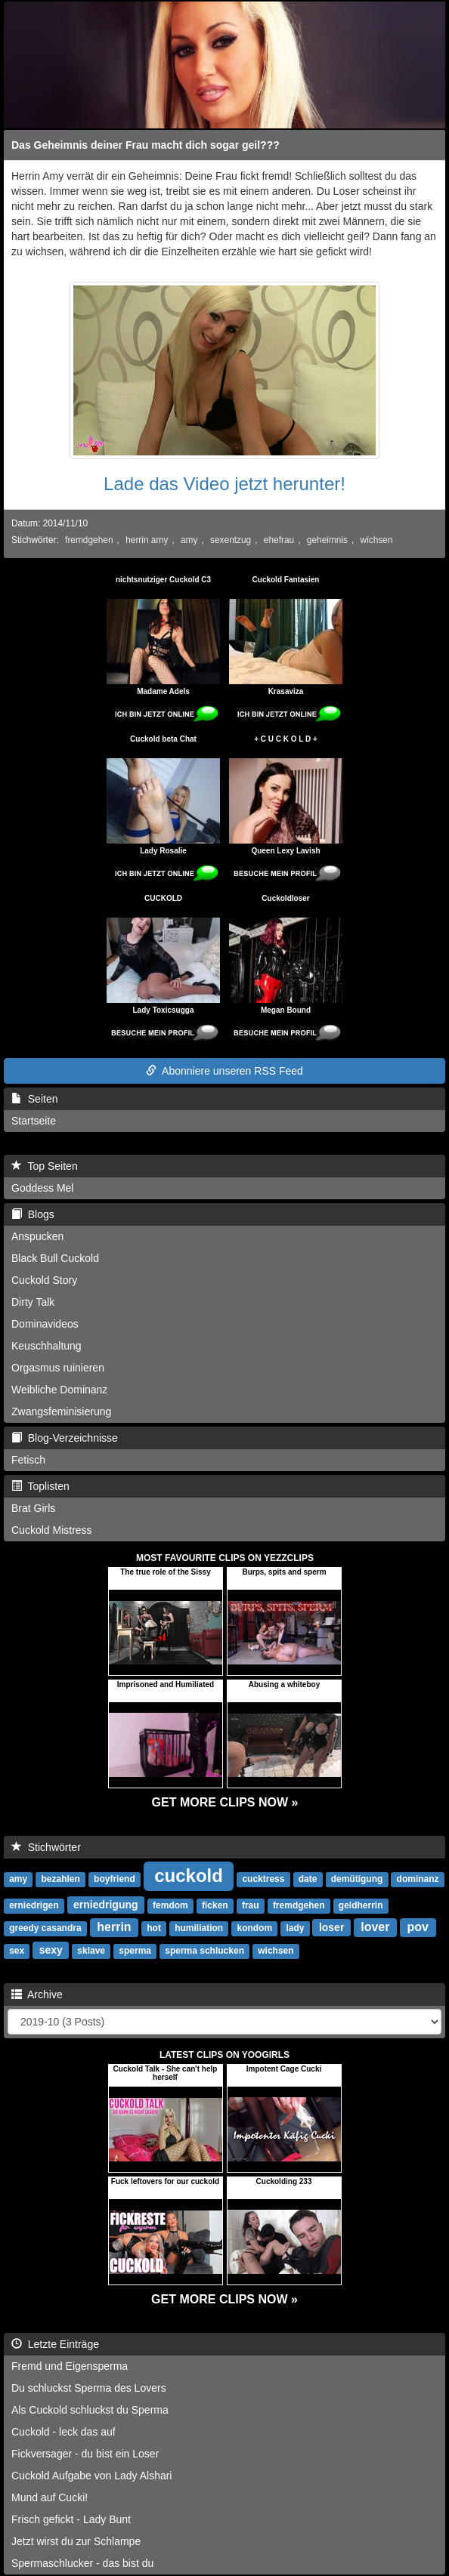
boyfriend (114, 1879)
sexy (51, 1950)
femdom (170, 1905)
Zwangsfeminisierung (61, 1411)
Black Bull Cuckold (55, 1258)
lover (375, 1926)
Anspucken (37, 1236)
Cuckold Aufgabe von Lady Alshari (91, 2476)
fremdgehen (89, 540)
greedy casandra (45, 1928)
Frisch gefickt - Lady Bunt (71, 2519)
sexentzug (230, 540)
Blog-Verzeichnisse (64, 1438)
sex (16, 1950)
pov (418, 1926)
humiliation (199, 1928)
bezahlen (60, 1879)
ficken (215, 1905)
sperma (135, 1950)
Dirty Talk (32, 1302)
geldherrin (361, 1905)
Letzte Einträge (55, 2344)
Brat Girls (33, 1508)
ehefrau (279, 540)
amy (189, 540)
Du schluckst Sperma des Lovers (88, 2388)
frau (250, 1905)
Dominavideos (45, 1324)
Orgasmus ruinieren (57, 1368)
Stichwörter (46, 1847)
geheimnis (327, 540)
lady (295, 1928)
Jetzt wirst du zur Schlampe (76, 2541)
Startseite (33, 1121)
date (308, 1879)
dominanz (418, 1879)
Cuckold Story (44, 1280)
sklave (91, 1950)
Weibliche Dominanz (59, 1390)
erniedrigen (33, 1905)
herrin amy (146, 540)
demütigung (357, 1879)
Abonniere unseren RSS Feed (224, 1071)
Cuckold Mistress (51, 1530)
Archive (37, 1994)
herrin (114, 1926)
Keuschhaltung (46, 1346)
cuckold (188, 1875)
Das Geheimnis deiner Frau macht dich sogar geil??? (145, 145)
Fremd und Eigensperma (69, 2366)
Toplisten (40, 1486)
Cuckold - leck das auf (63, 2432)
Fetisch (28, 1460)
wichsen (377, 540)
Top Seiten (44, 1166)
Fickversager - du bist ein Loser (85, 2454)
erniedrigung (105, 1905)
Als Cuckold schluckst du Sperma (90, 2410)
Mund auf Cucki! (49, 2497)
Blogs (32, 1214)
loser (331, 1927)
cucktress (263, 1879)
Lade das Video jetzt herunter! (224, 484)
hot (154, 1928)
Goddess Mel (42, 1188)
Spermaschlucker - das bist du (82, 2563)
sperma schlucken (204, 1950)
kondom (254, 1928)
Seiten (34, 1099)
